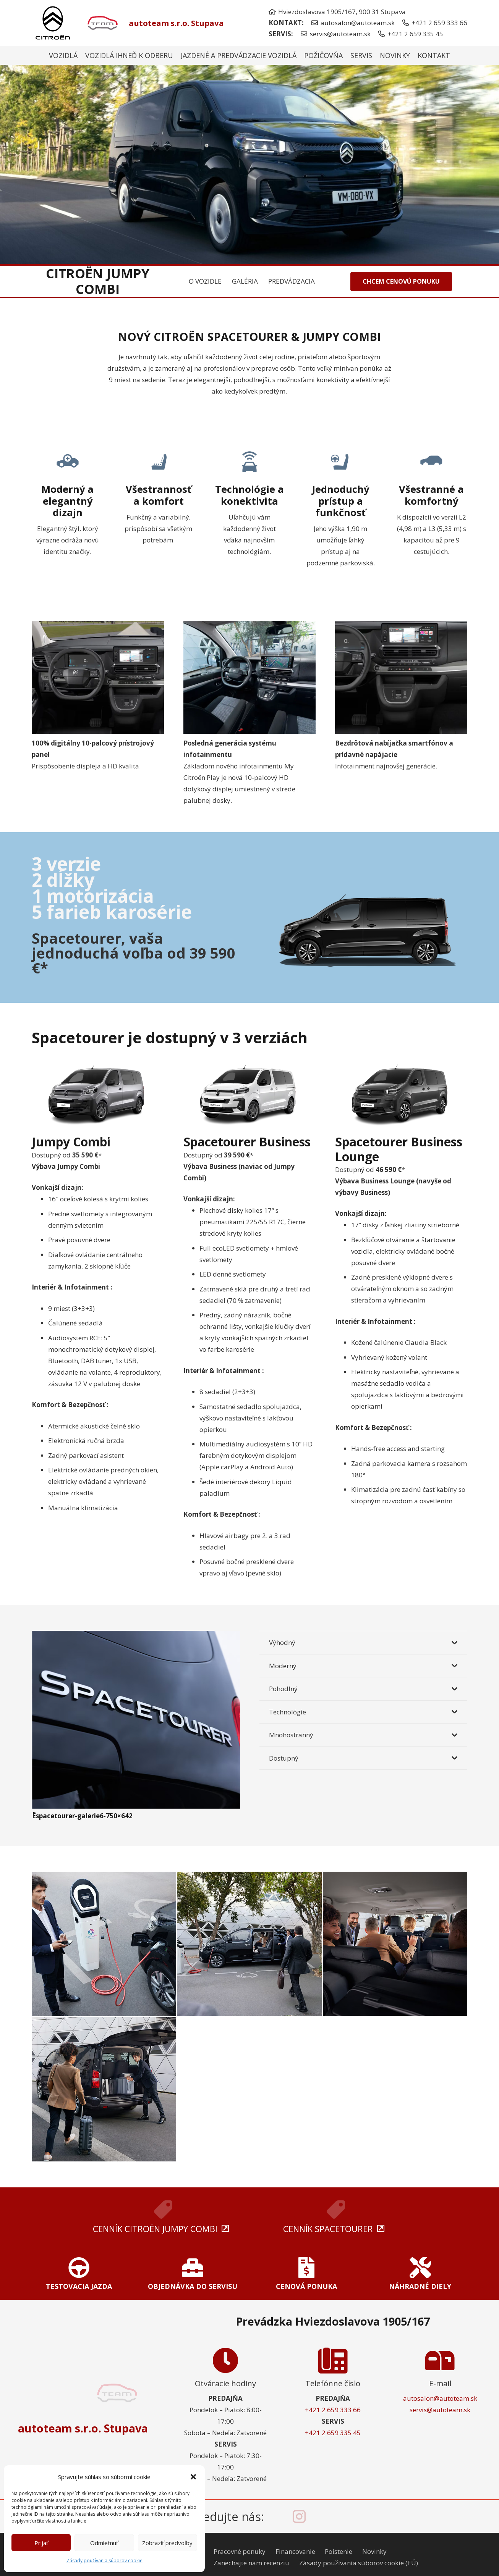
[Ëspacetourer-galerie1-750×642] (104, 2089)
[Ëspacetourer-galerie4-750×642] (395, 1944)
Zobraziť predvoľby (167, 2543)
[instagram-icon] (299, 2516)
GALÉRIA (245, 281)
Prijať (41, 2543)
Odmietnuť (104, 2543)
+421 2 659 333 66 (333, 2409)
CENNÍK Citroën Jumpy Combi (155, 2228)
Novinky (374, 2551)
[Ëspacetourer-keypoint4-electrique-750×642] (104, 1944)
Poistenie (338, 2551)
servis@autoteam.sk (440, 2409)
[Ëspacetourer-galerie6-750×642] (136, 1636)
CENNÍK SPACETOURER (328, 2228)
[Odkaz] (79, 2275)
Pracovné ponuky (240, 2551)
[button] (193, 2477)
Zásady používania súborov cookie (104, 2560)
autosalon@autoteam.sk (440, 2398)
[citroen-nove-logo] (53, 23)
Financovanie (295, 2551)
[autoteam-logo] (101, 23)
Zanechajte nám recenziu (251, 2562)
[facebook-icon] (278, 2516)
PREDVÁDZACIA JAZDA (301, 281)
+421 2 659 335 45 (333, 2432)
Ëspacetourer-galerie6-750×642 (82, 1815)
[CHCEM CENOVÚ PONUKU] (401, 281)
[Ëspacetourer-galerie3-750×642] (249, 1944)
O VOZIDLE (205, 281)
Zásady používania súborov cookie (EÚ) (358, 2562)
